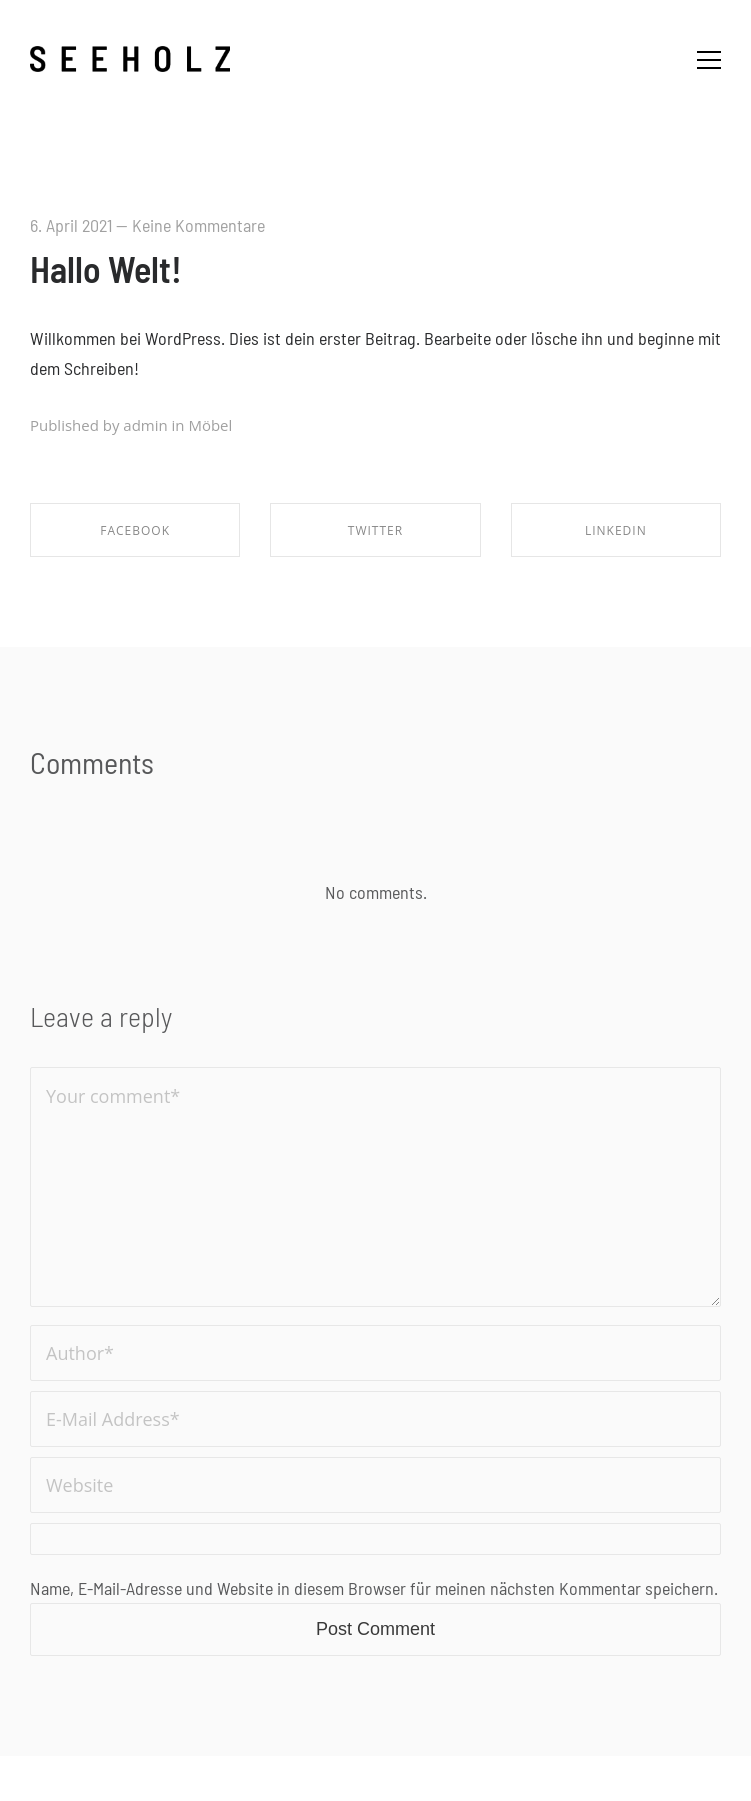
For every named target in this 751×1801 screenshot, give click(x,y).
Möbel (210, 425)
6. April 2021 (71, 225)
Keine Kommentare (198, 225)
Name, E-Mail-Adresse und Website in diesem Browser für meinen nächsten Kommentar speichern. (374, 1588)
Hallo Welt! (106, 268)
